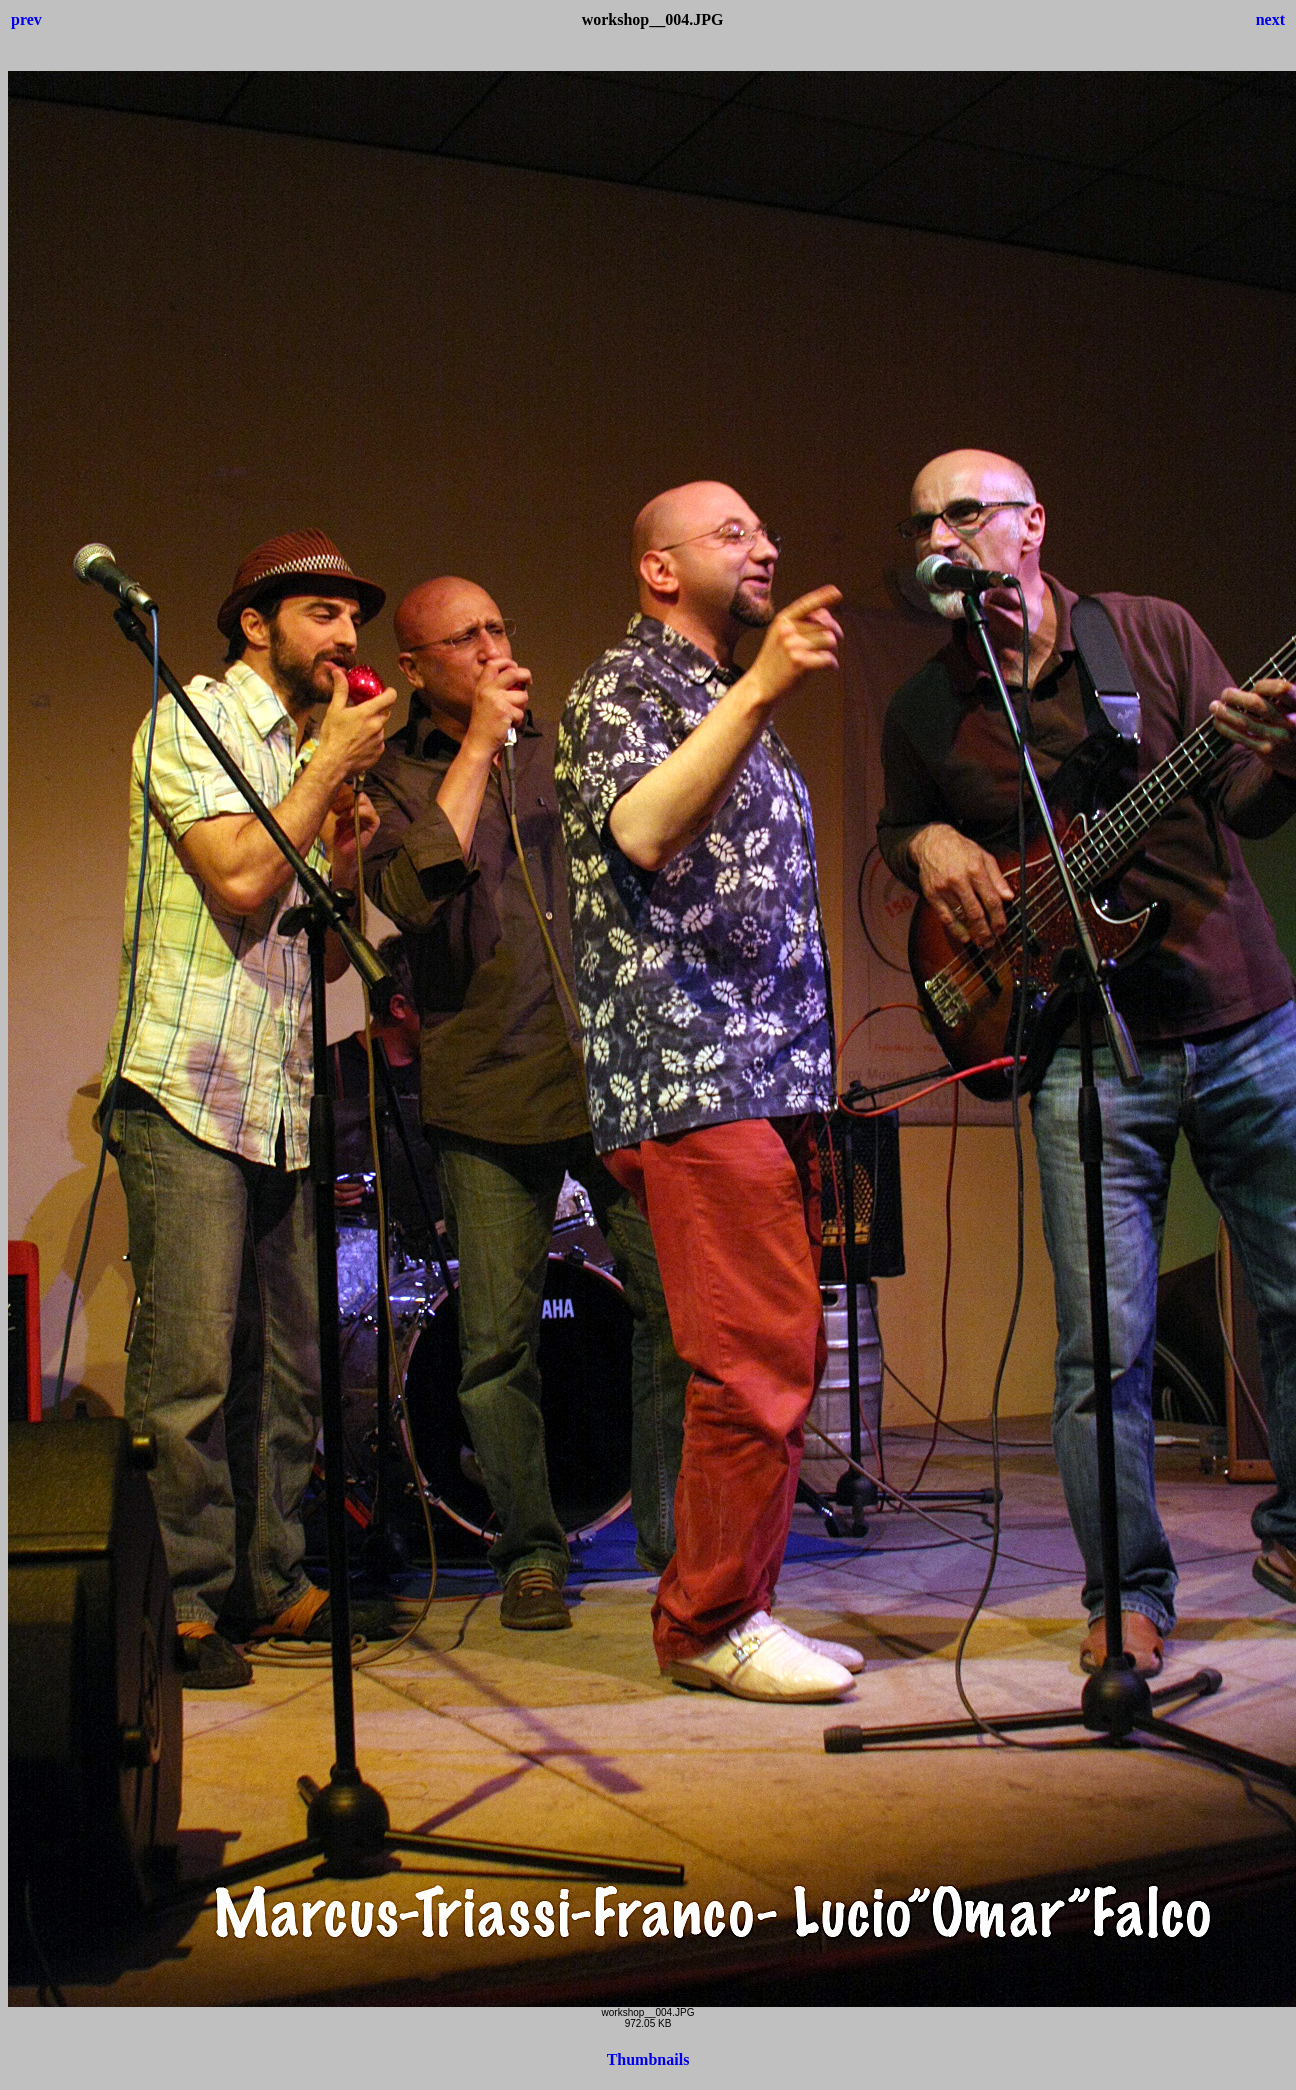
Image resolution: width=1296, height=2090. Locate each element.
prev (26, 19)
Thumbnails (648, 2059)
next (1270, 19)
